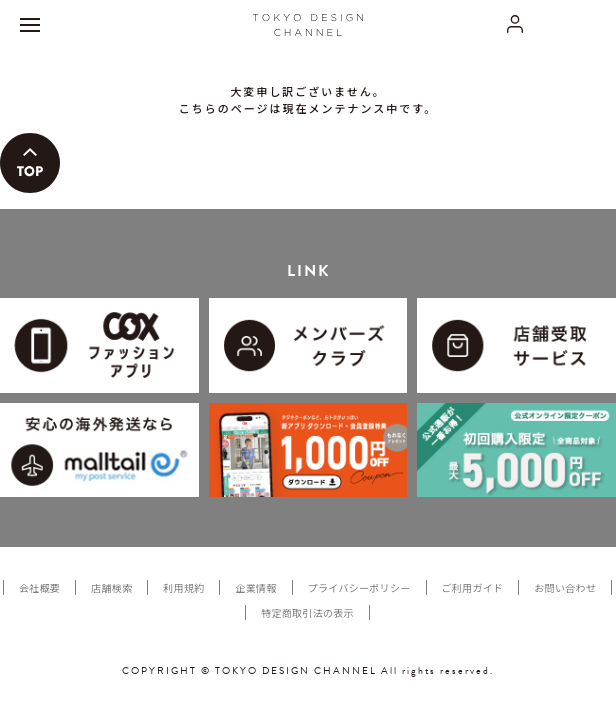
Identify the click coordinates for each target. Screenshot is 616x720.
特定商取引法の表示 (307, 612)
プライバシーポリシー (359, 587)
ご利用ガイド (473, 587)
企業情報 (255, 587)
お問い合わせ (565, 587)
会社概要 (39, 587)
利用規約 (183, 587)
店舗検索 (111, 587)
